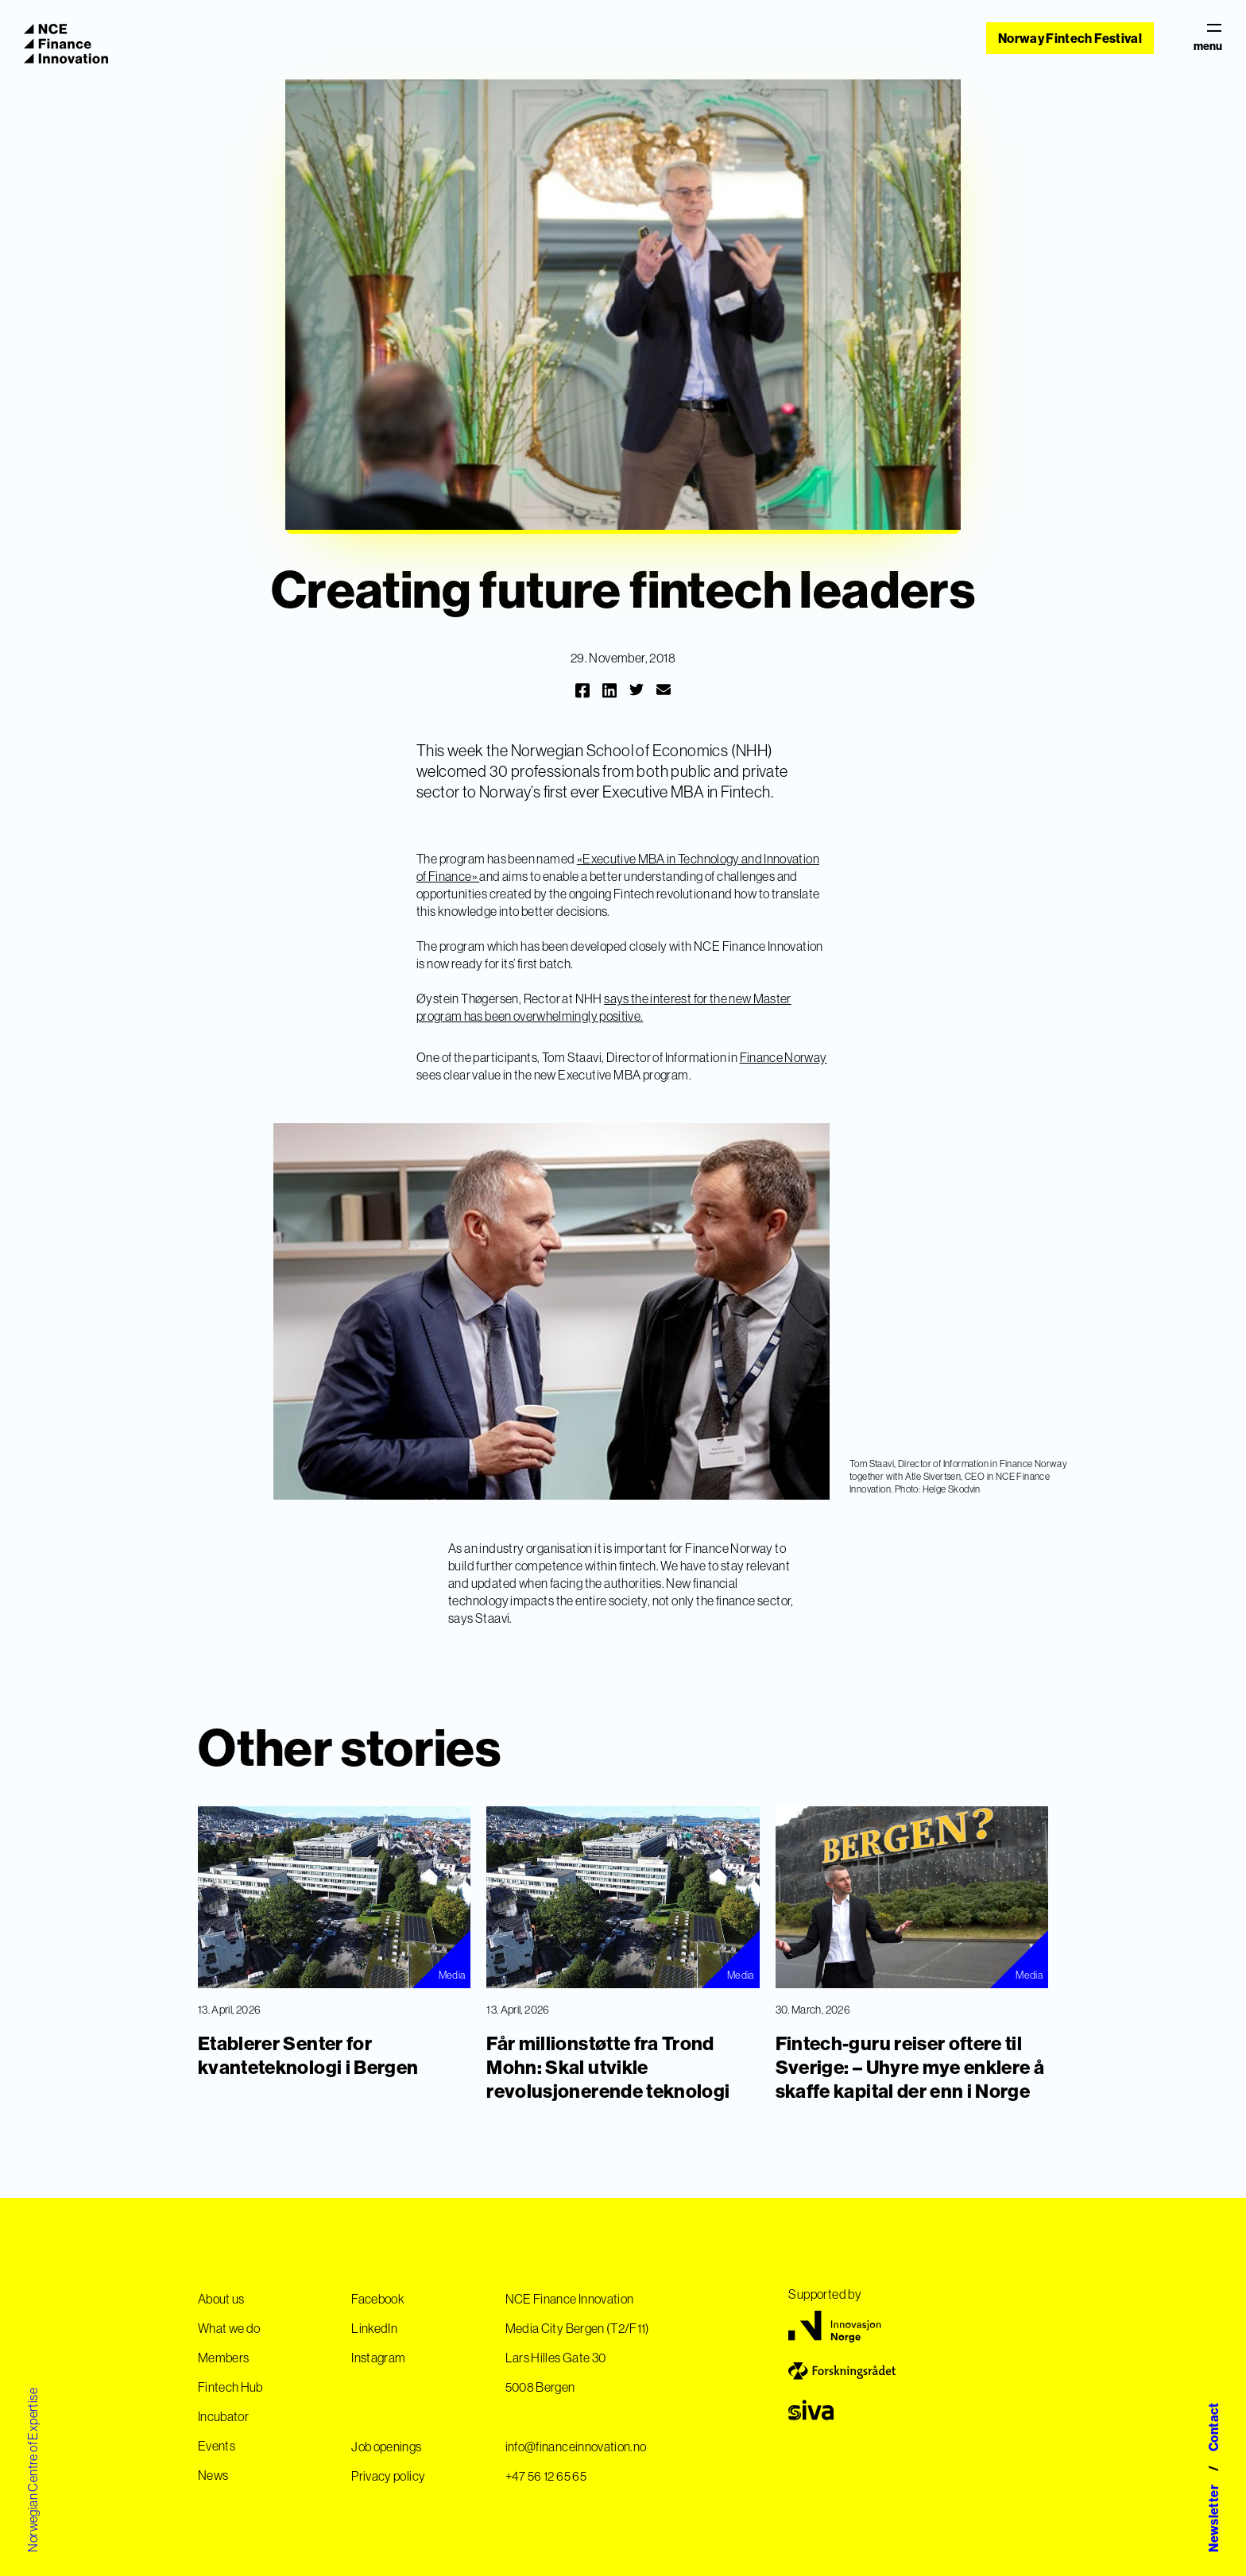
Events (216, 2446)
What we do (229, 2328)
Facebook (377, 2299)
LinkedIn (374, 2328)
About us (221, 2299)
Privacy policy (388, 2476)
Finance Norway (783, 1057)
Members (223, 2358)
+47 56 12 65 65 (545, 2476)
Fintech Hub (230, 2387)
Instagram (378, 2358)
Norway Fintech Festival (1070, 38)
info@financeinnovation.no (576, 2446)
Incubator (223, 2416)
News (213, 2475)
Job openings (386, 2446)
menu (1208, 38)
